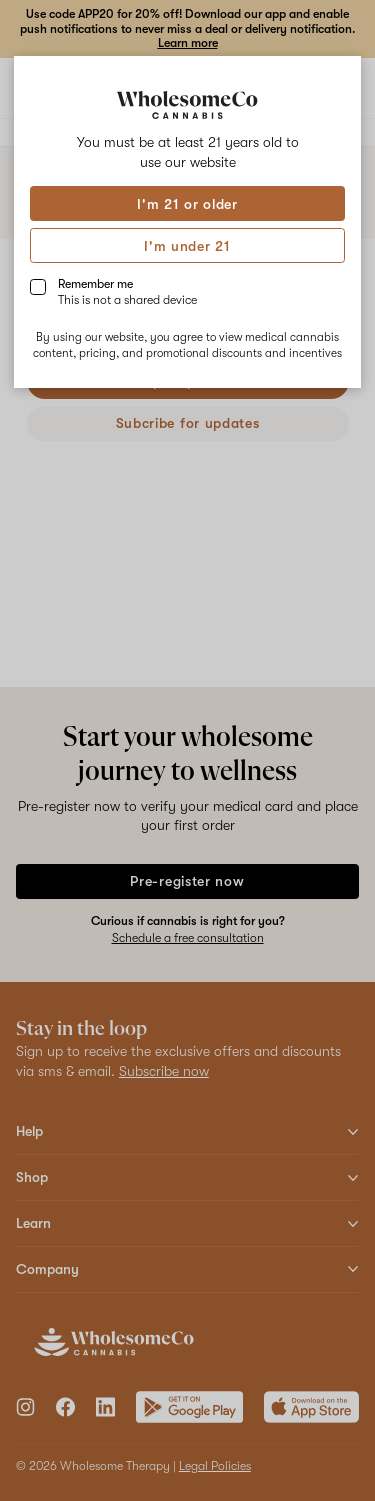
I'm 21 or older (187, 204)
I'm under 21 (187, 246)
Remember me (127, 292)
